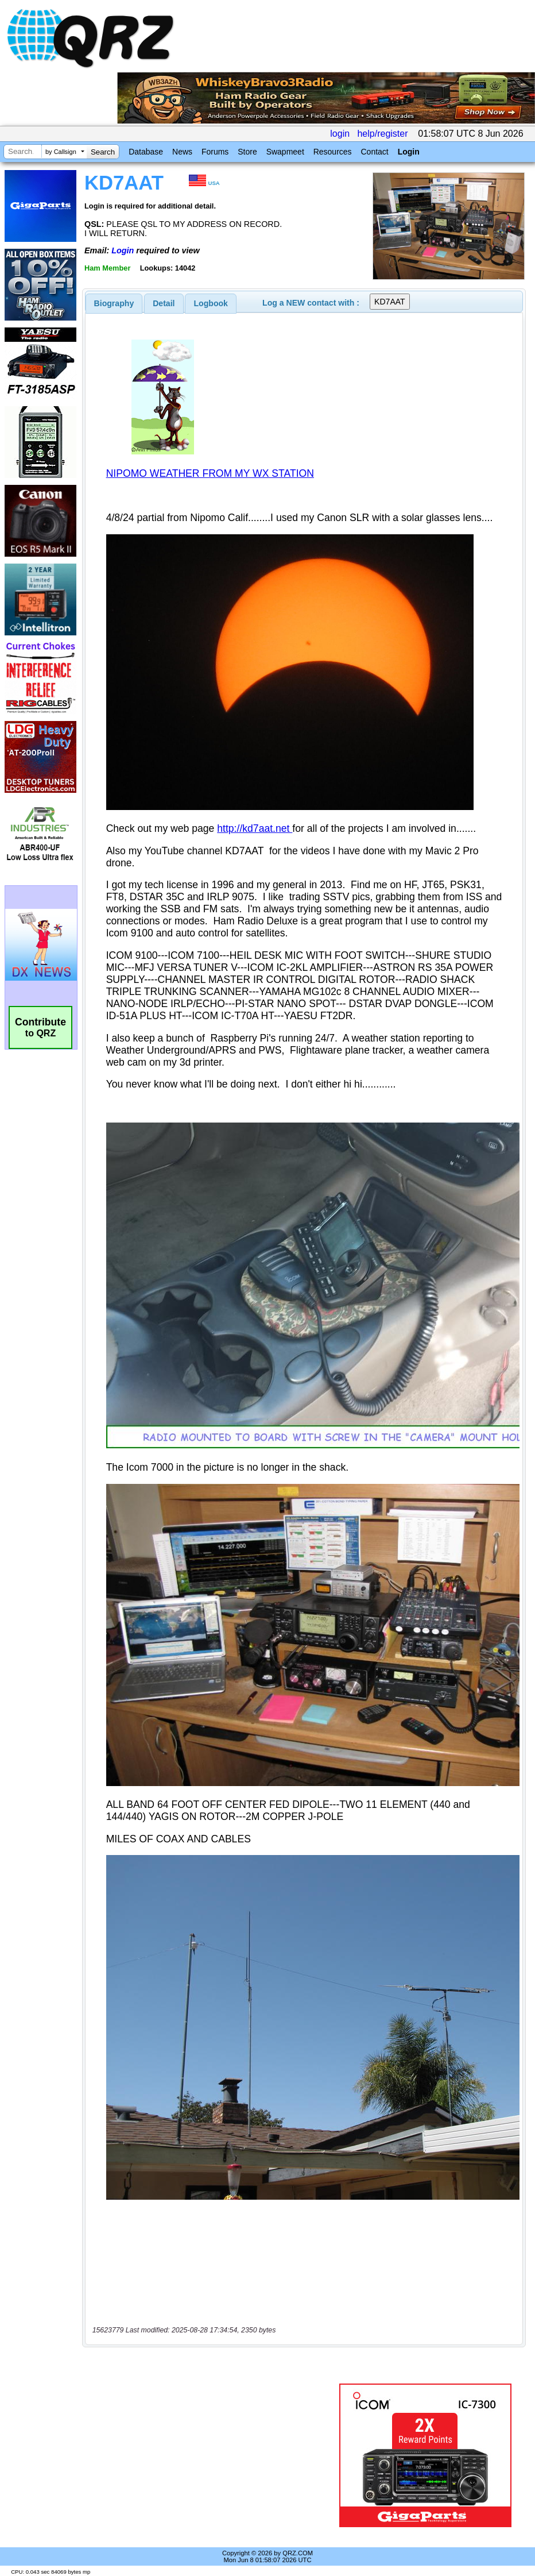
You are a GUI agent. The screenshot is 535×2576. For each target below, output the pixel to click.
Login (409, 151)
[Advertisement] (213, 2455)
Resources (332, 151)
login (340, 133)
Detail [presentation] (164, 303)
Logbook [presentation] (211, 303)
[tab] (114, 303)
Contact (374, 151)
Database (146, 151)
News (182, 151)
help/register (382, 133)
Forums (214, 151)
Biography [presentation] (114, 303)
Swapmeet (285, 151)
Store (247, 151)
